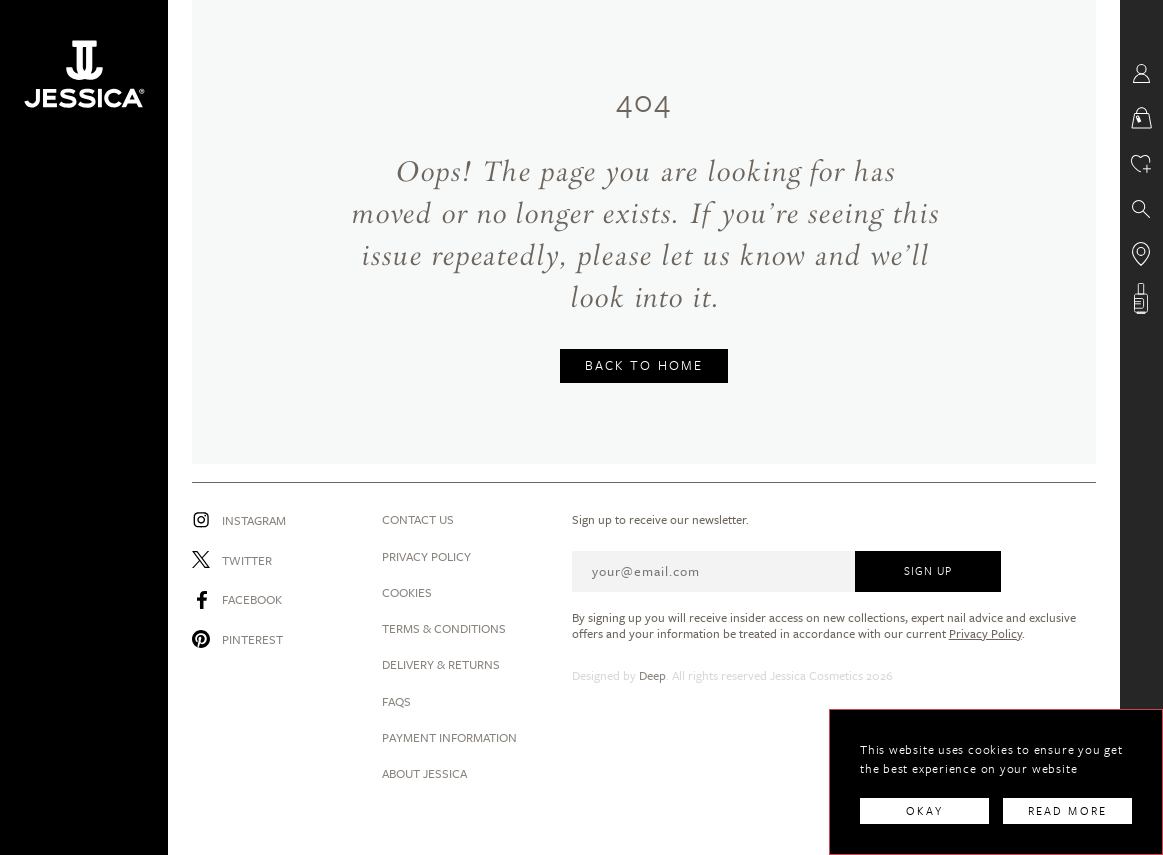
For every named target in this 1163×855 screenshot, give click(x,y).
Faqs (396, 701)
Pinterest (252, 639)
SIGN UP (928, 570)
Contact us (418, 519)
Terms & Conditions (444, 628)
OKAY (924, 810)
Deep (652, 675)
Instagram (254, 520)
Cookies (407, 592)
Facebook (252, 599)
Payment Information (449, 737)
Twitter (247, 560)
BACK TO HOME (644, 365)
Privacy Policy (426, 556)
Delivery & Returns (441, 664)
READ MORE (1067, 810)
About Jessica (424, 773)
